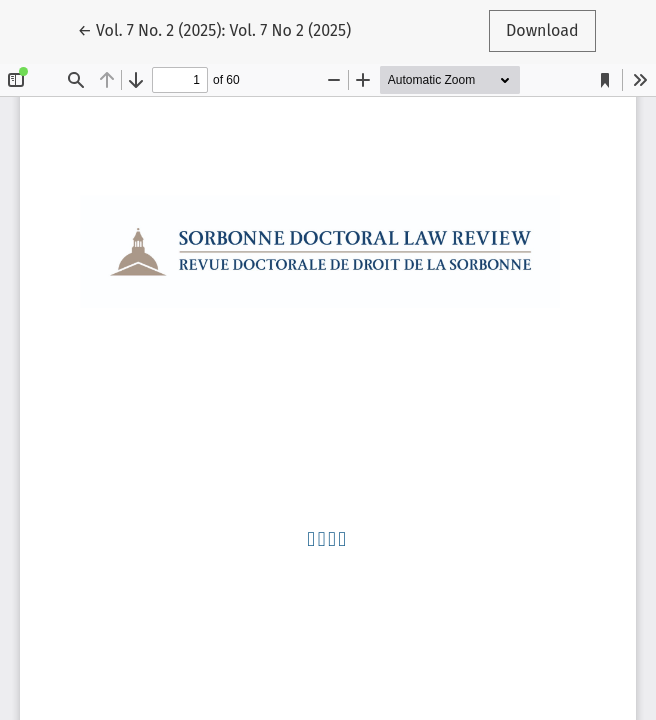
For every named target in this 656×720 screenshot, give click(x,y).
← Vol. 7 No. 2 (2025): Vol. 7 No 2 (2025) (214, 29)
